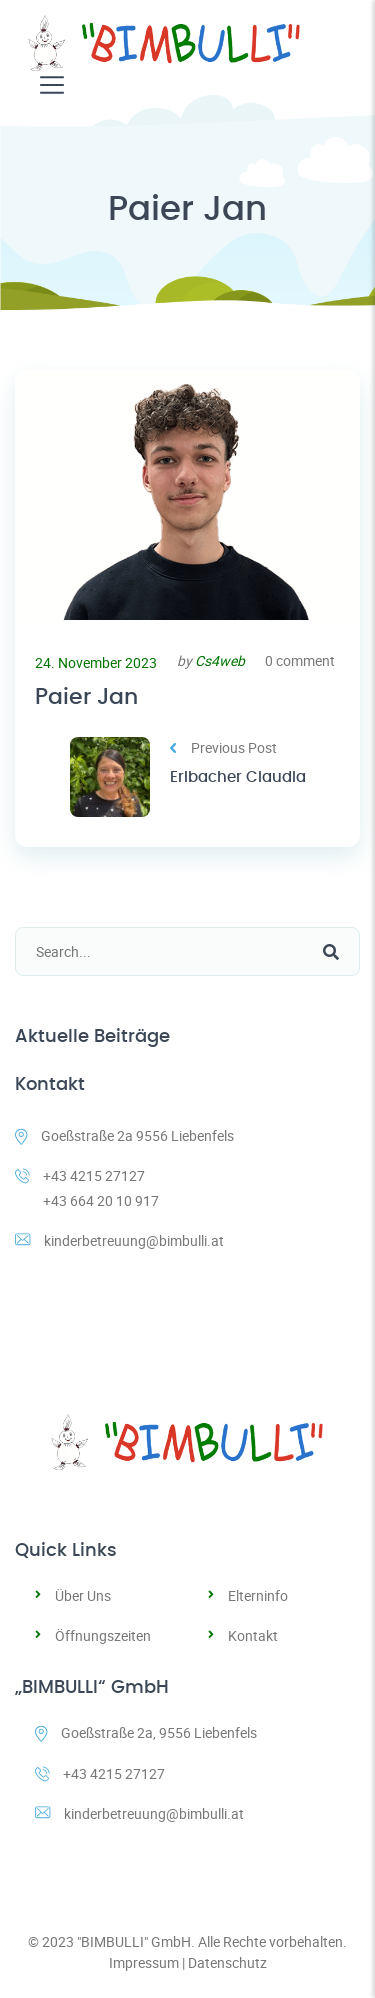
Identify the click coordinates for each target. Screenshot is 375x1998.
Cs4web (220, 660)
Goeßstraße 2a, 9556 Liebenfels (146, 1732)
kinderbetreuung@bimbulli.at (119, 1240)
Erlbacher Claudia (238, 777)
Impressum (144, 1962)
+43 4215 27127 (100, 1773)
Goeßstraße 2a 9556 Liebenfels (124, 1135)
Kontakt (253, 1635)
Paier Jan (86, 697)
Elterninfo (258, 1595)
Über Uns (83, 1595)
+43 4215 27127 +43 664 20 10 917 (87, 1188)
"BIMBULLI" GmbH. (136, 1941)
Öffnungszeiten (103, 1635)
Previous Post (223, 747)
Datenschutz (227, 1962)
